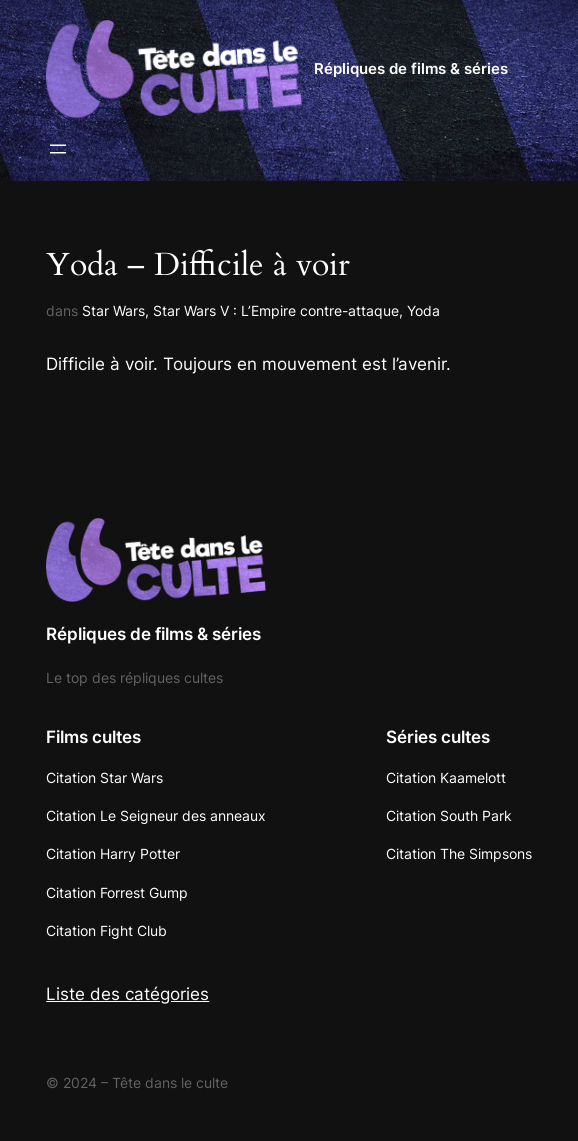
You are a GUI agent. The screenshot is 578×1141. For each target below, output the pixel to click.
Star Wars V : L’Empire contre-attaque (276, 310)
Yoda (423, 310)
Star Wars (113, 310)
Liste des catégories (127, 994)
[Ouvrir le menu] (58, 149)
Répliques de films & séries (411, 68)
